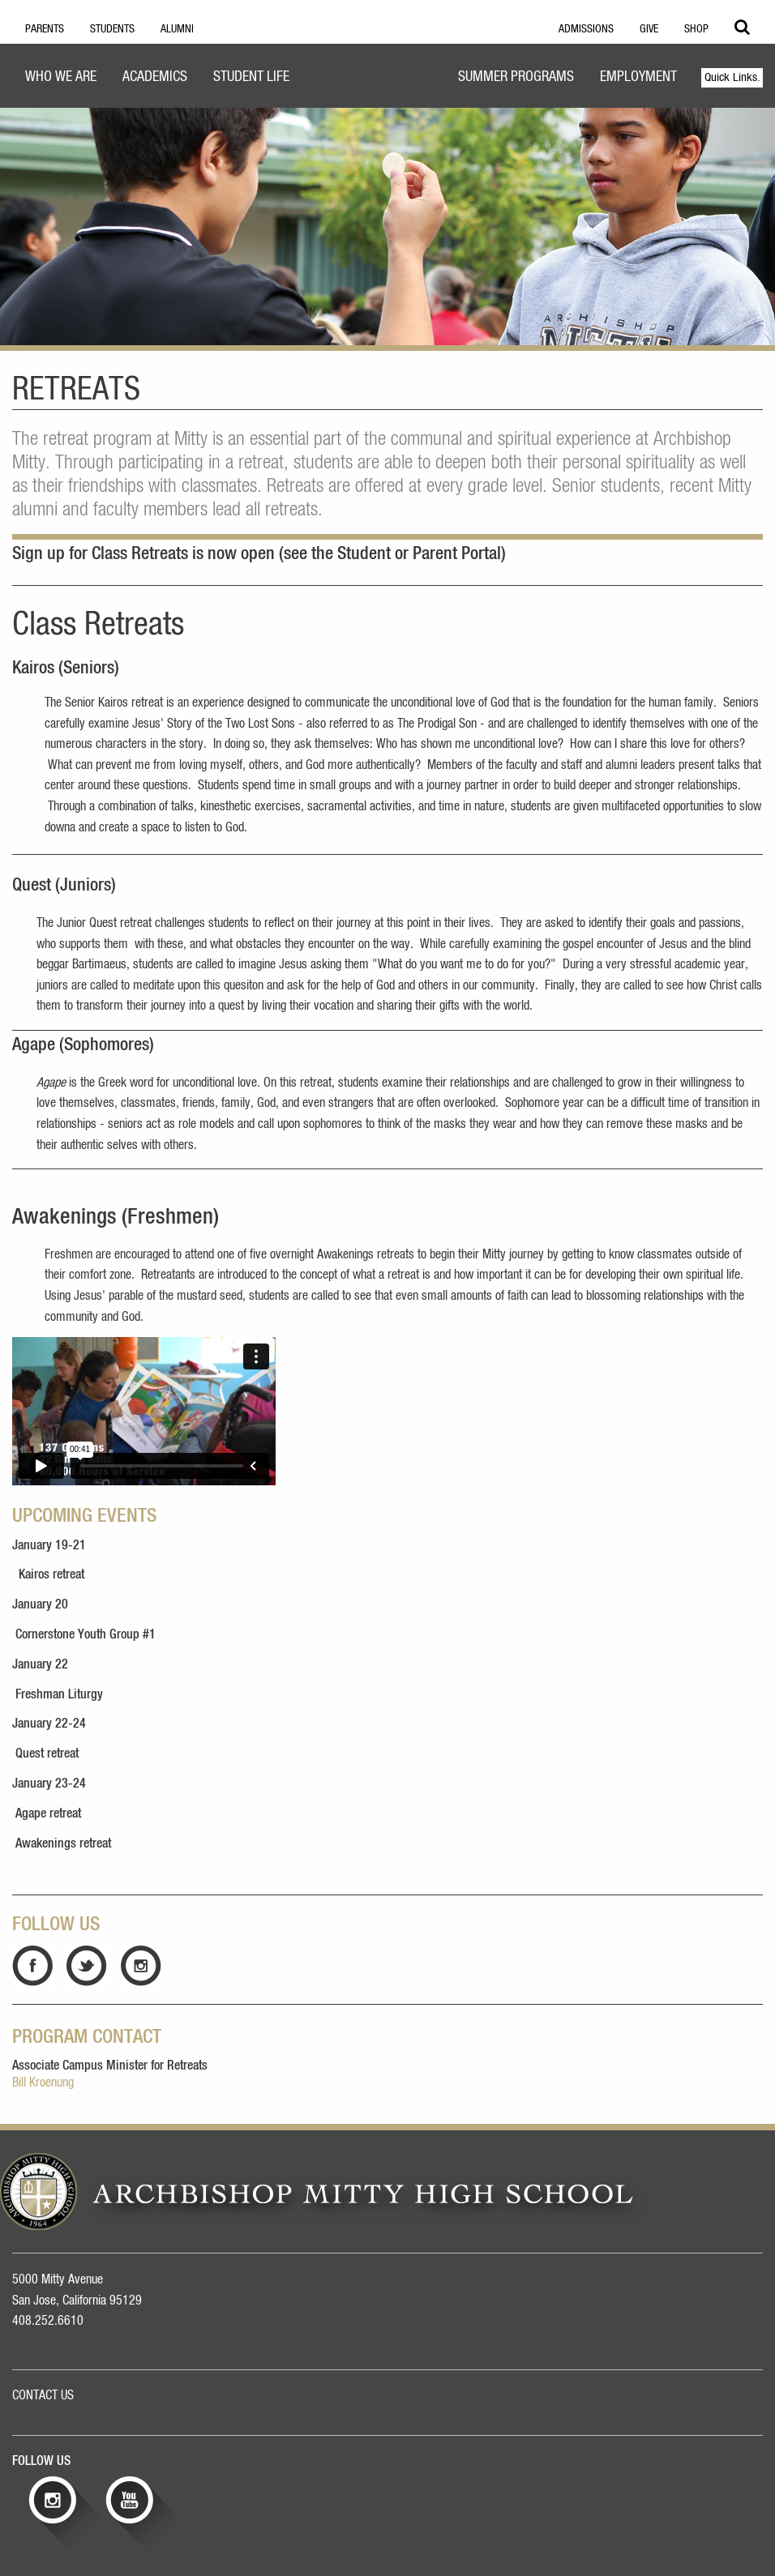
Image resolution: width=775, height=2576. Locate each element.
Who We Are (60, 77)
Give (649, 29)
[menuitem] (60, 79)
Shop (696, 29)
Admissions (586, 29)
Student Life (251, 77)
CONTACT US (43, 2395)
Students (112, 29)
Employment (638, 77)
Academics (154, 77)
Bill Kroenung (43, 2082)
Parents (44, 29)
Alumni (177, 29)
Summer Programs (516, 77)
